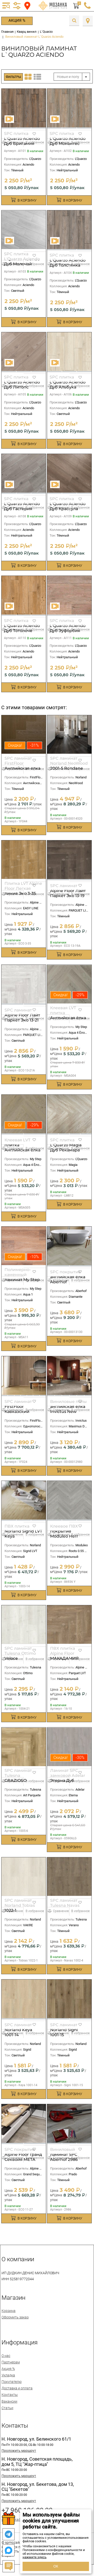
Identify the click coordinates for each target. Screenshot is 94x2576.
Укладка (8, 2375)
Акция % (17, 20)
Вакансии (9, 2401)
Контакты (10, 2395)
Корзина (9, 2311)
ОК (55, 2566)
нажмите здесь (34, 2557)
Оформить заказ (15, 2317)
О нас (6, 2356)
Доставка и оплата (17, 2388)
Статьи (7, 2408)
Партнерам (11, 2362)
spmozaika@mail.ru (17, 2520)
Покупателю (12, 2382)
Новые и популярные (68, 77)
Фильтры (13, 77)
